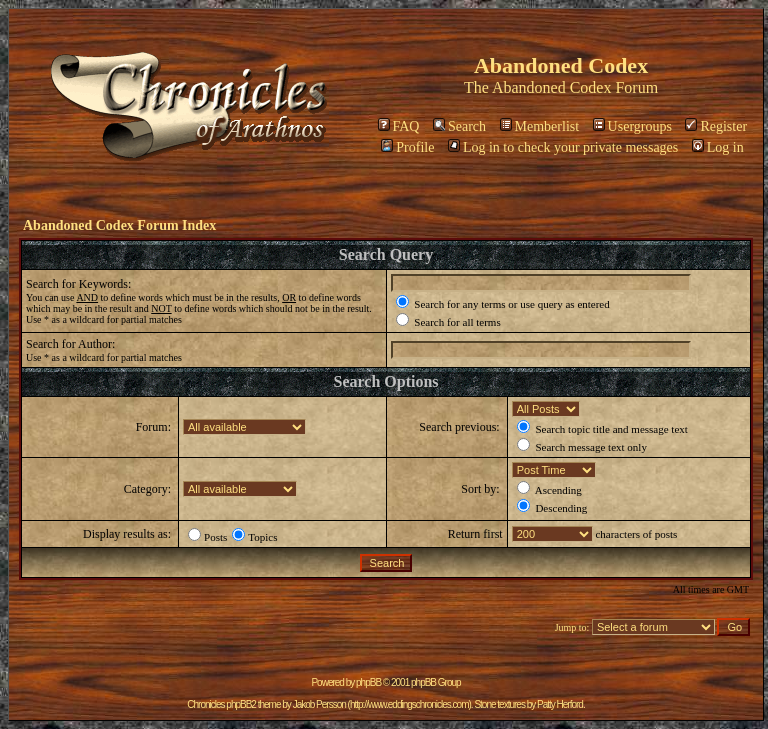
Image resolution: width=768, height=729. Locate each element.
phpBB (368, 682)
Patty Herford (560, 704)
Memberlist (540, 126)
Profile (407, 147)
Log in (718, 147)
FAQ (399, 126)
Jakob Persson (319, 704)
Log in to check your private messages (563, 147)
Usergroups (632, 126)
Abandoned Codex (552, 87)
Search (459, 126)
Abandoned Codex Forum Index (119, 225)
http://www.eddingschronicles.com (409, 704)
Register (716, 126)
